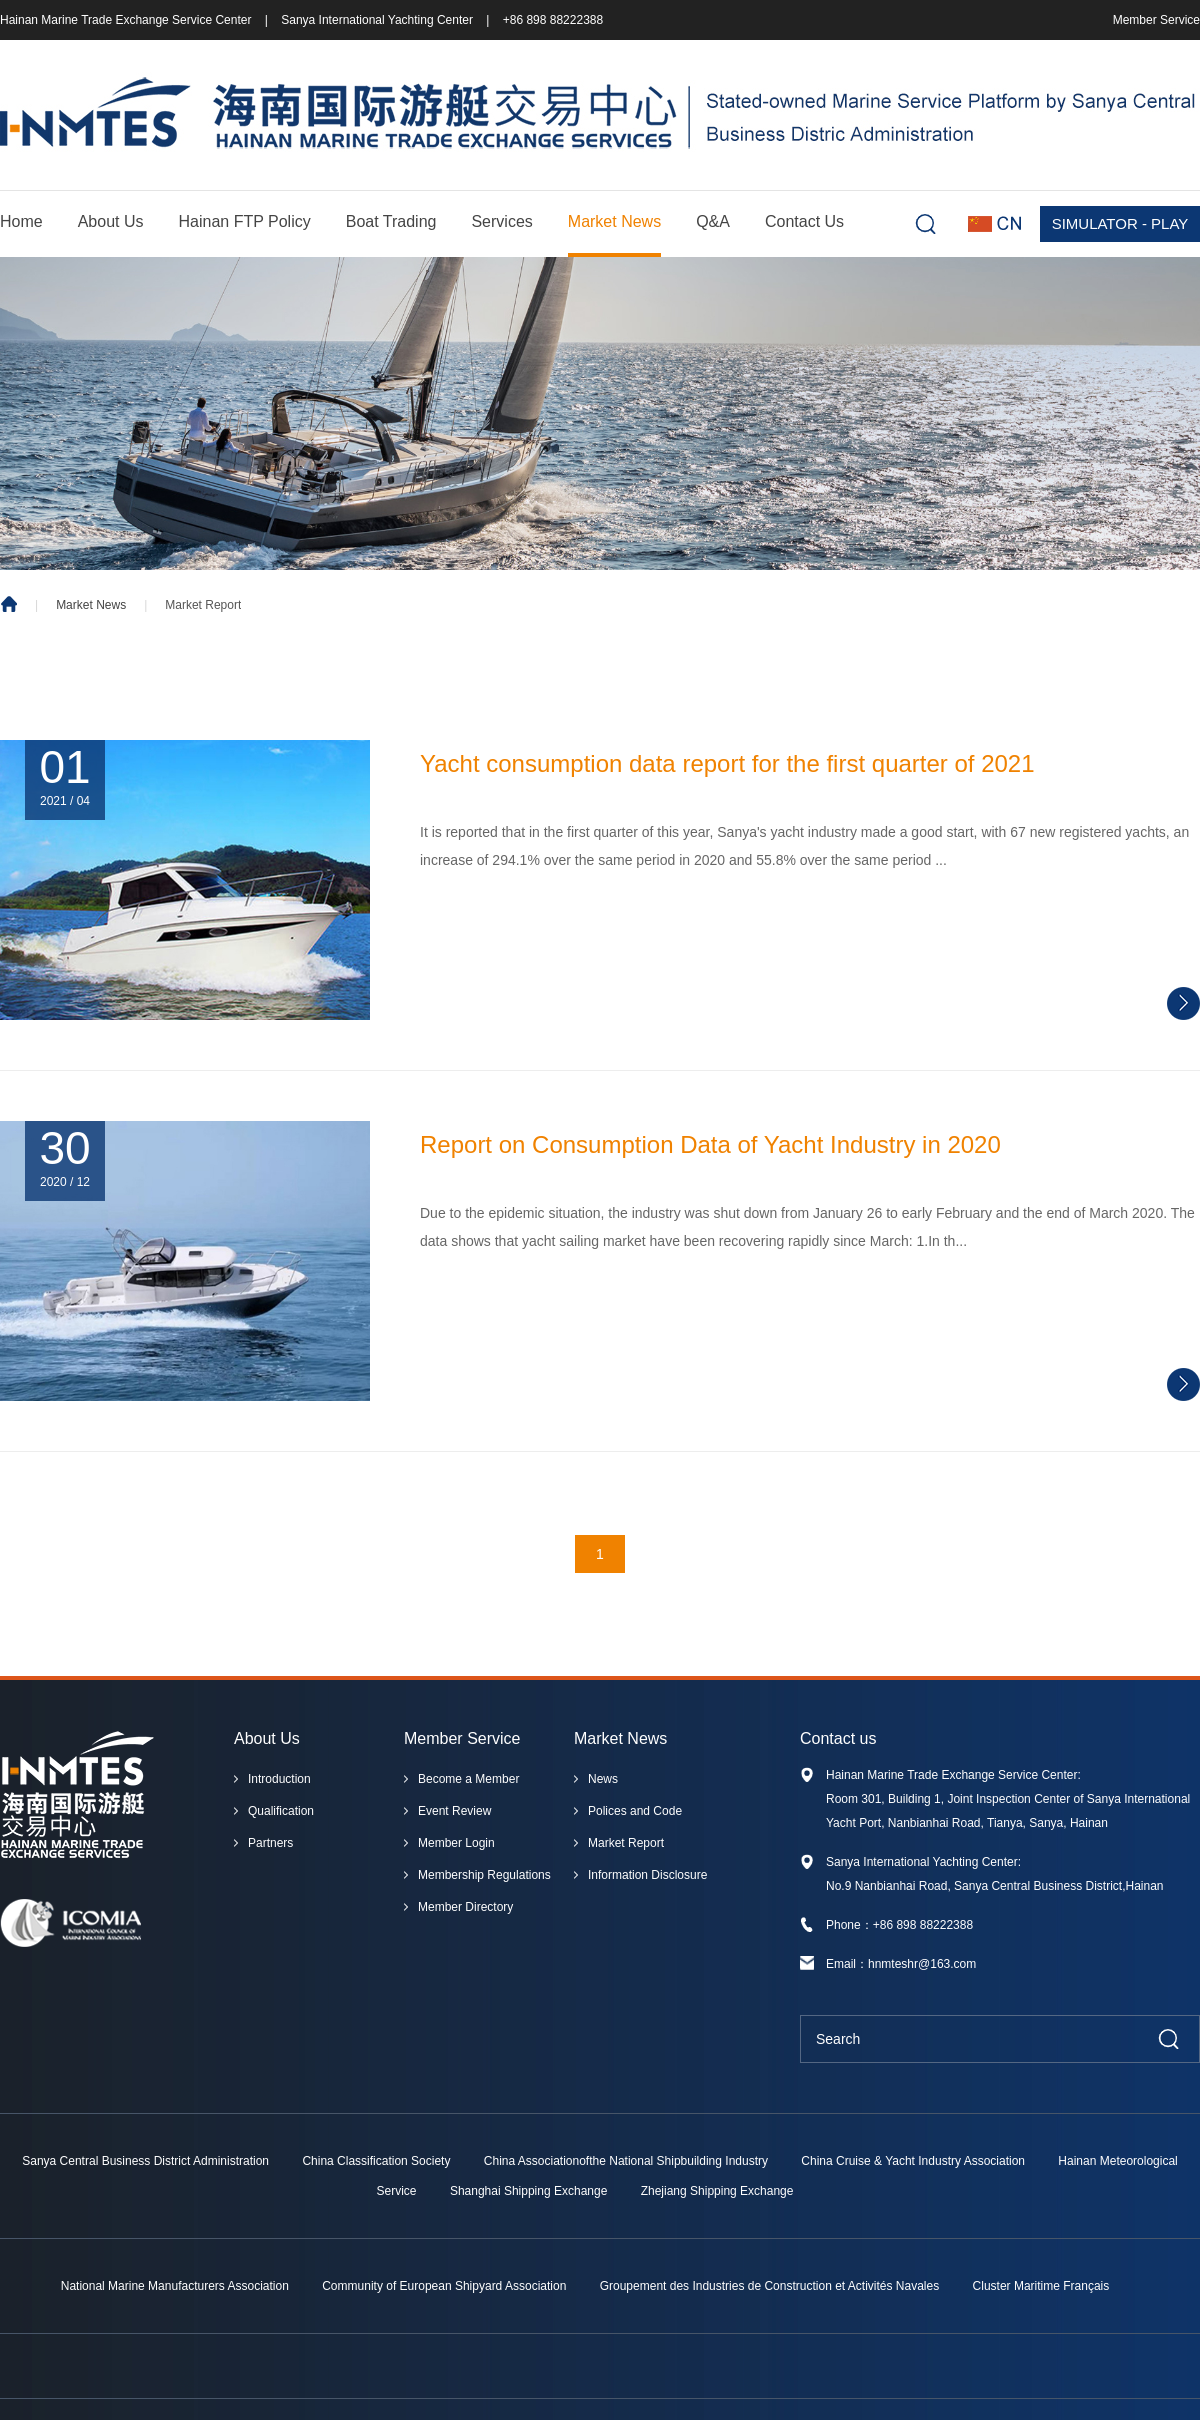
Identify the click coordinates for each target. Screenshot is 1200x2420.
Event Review (454, 1811)
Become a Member (468, 1779)
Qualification (281, 1811)
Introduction (279, 1779)
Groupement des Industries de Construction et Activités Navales (770, 2286)
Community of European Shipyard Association (444, 2286)
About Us (111, 221)
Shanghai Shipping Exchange (528, 2191)
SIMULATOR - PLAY (1120, 223)
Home (21, 221)
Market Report (626, 1843)
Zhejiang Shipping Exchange (717, 2191)
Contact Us (804, 221)
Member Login (456, 1843)
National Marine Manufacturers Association (175, 2286)
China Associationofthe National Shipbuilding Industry (626, 2161)
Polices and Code (635, 1811)
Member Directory (465, 1907)
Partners (270, 1843)
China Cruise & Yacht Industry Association (913, 2161)
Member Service (1156, 20)
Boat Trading (391, 221)
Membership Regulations (484, 1875)
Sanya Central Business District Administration (145, 2161)
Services (501, 221)
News (603, 1779)
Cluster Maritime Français (1041, 2286)
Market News (614, 221)
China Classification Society (376, 2161)
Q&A (713, 221)
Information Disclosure (647, 1875)
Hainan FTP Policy (245, 221)
